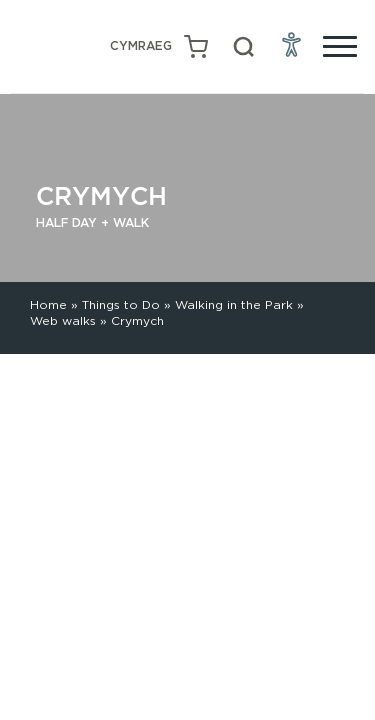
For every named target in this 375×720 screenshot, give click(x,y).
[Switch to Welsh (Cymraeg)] (141, 46)
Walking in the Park (234, 304)
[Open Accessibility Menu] (292, 44)
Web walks (63, 320)
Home (48, 304)
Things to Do (121, 304)
